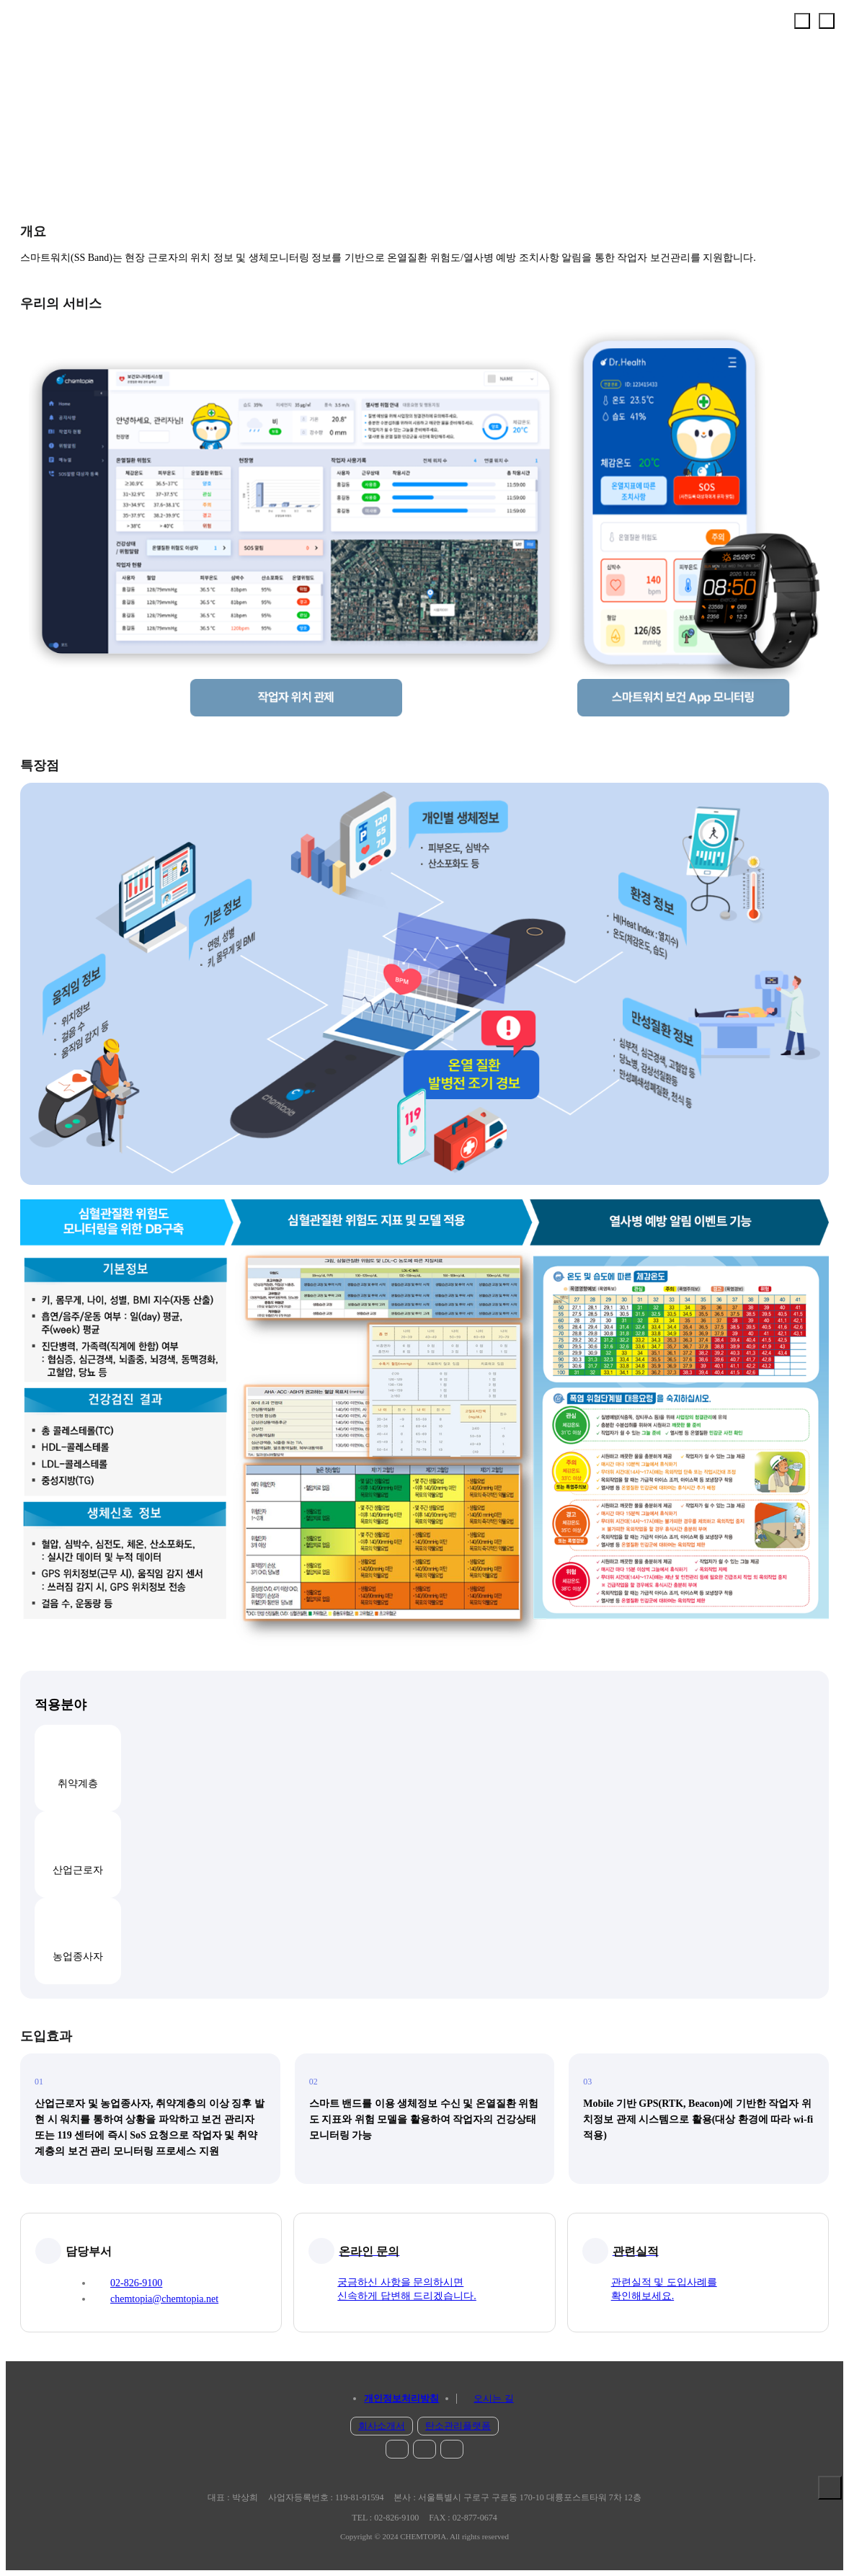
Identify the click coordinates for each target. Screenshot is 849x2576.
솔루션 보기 (830, 2488)
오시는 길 (493, 2398)
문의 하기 (830, 2519)
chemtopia (54, 32)
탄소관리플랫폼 (458, 2425)
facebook (424, 2449)
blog (451, 2449)
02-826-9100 (136, 2283)
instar (397, 2449)
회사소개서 (381, 2425)
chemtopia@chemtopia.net (164, 2298)
